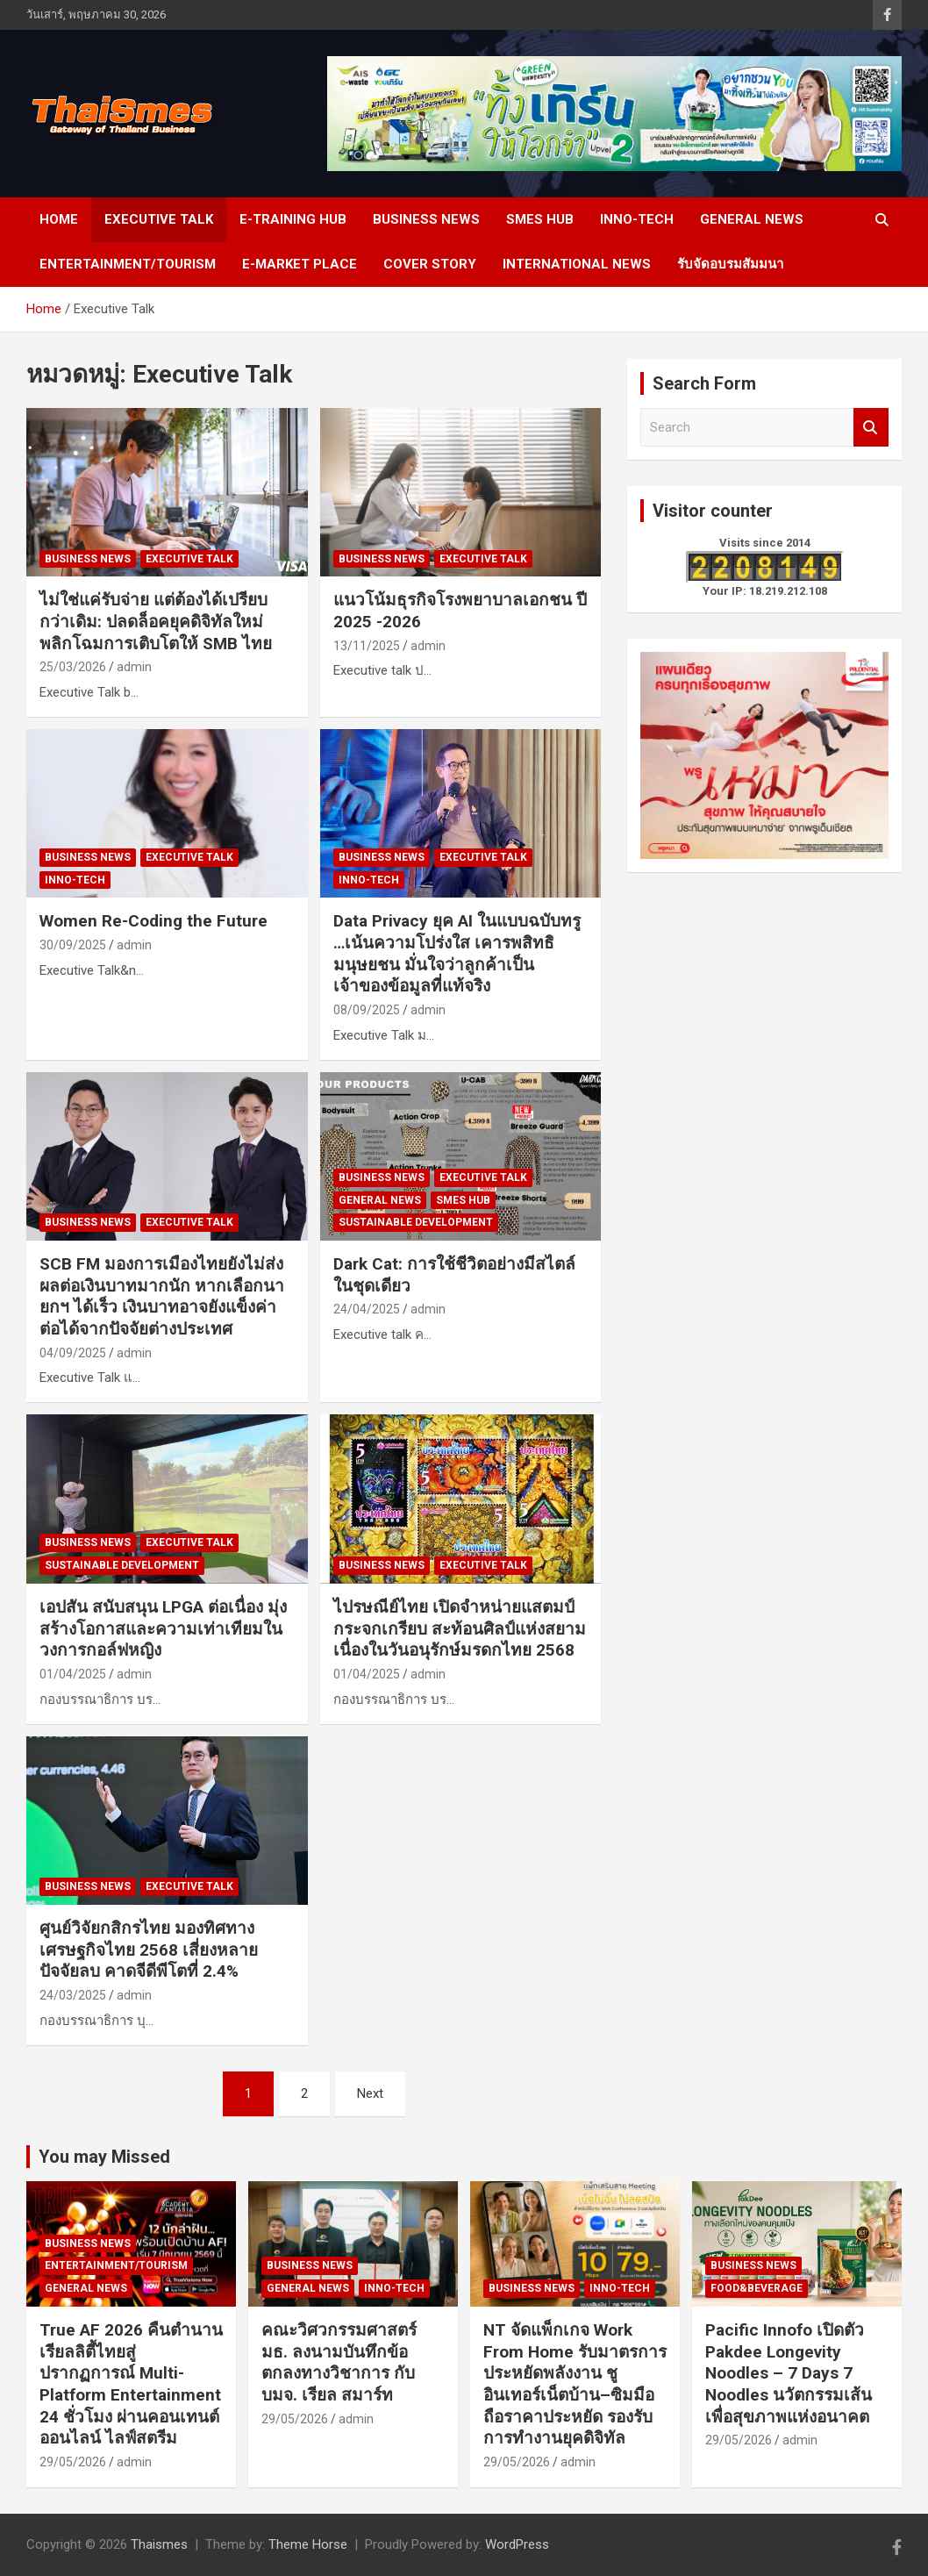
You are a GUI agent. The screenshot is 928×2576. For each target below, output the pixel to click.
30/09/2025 (72, 945)
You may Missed (104, 2156)
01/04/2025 (72, 1674)
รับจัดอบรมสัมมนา (730, 264)
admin (134, 667)
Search (871, 427)
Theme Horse (307, 2544)
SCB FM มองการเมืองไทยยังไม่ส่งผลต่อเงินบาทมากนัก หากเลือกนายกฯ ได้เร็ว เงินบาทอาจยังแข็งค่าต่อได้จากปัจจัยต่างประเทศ (161, 1296)
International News (577, 264)
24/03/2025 (72, 1995)
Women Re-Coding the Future (155, 921)
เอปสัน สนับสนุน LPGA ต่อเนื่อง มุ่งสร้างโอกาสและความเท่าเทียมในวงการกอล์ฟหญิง (163, 1628)
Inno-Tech (637, 219)
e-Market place (299, 264)
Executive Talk (158, 219)
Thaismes (159, 2544)
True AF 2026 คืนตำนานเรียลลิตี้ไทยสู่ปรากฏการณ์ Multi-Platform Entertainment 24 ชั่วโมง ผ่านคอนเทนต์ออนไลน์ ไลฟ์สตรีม (131, 2384)
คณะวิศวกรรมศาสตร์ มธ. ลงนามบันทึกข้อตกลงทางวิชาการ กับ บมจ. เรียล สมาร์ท (339, 2362)
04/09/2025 (72, 1353)
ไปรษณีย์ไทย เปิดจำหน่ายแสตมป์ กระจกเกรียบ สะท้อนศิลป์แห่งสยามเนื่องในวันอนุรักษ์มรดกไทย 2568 (459, 1628)
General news (751, 219)
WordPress (517, 2544)
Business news (426, 219)
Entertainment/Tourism (127, 264)
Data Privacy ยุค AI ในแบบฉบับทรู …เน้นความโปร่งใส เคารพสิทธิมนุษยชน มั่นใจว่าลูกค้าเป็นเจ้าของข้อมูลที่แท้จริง (457, 953)
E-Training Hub (292, 219)
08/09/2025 (366, 1010)
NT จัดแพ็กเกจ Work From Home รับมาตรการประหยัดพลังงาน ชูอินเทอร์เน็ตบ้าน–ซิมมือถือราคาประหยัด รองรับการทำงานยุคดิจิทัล (575, 2384)
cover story (429, 264)
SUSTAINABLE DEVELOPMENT (416, 1222)
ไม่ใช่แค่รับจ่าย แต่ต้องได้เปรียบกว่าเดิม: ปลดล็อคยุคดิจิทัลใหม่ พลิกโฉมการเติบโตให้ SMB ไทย (160, 621)
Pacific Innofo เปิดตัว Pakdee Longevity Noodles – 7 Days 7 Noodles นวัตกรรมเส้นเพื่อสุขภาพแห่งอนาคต (788, 2373)
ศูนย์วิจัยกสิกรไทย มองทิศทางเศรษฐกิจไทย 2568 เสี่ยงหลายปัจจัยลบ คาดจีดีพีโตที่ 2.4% (148, 1949)
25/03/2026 (72, 667)
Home (58, 219)
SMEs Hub (540, 219)
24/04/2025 (366, 1309)
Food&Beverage (756, 2288)
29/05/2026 (72, 2462)
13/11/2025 (366, 646)
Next (370, 2093)
